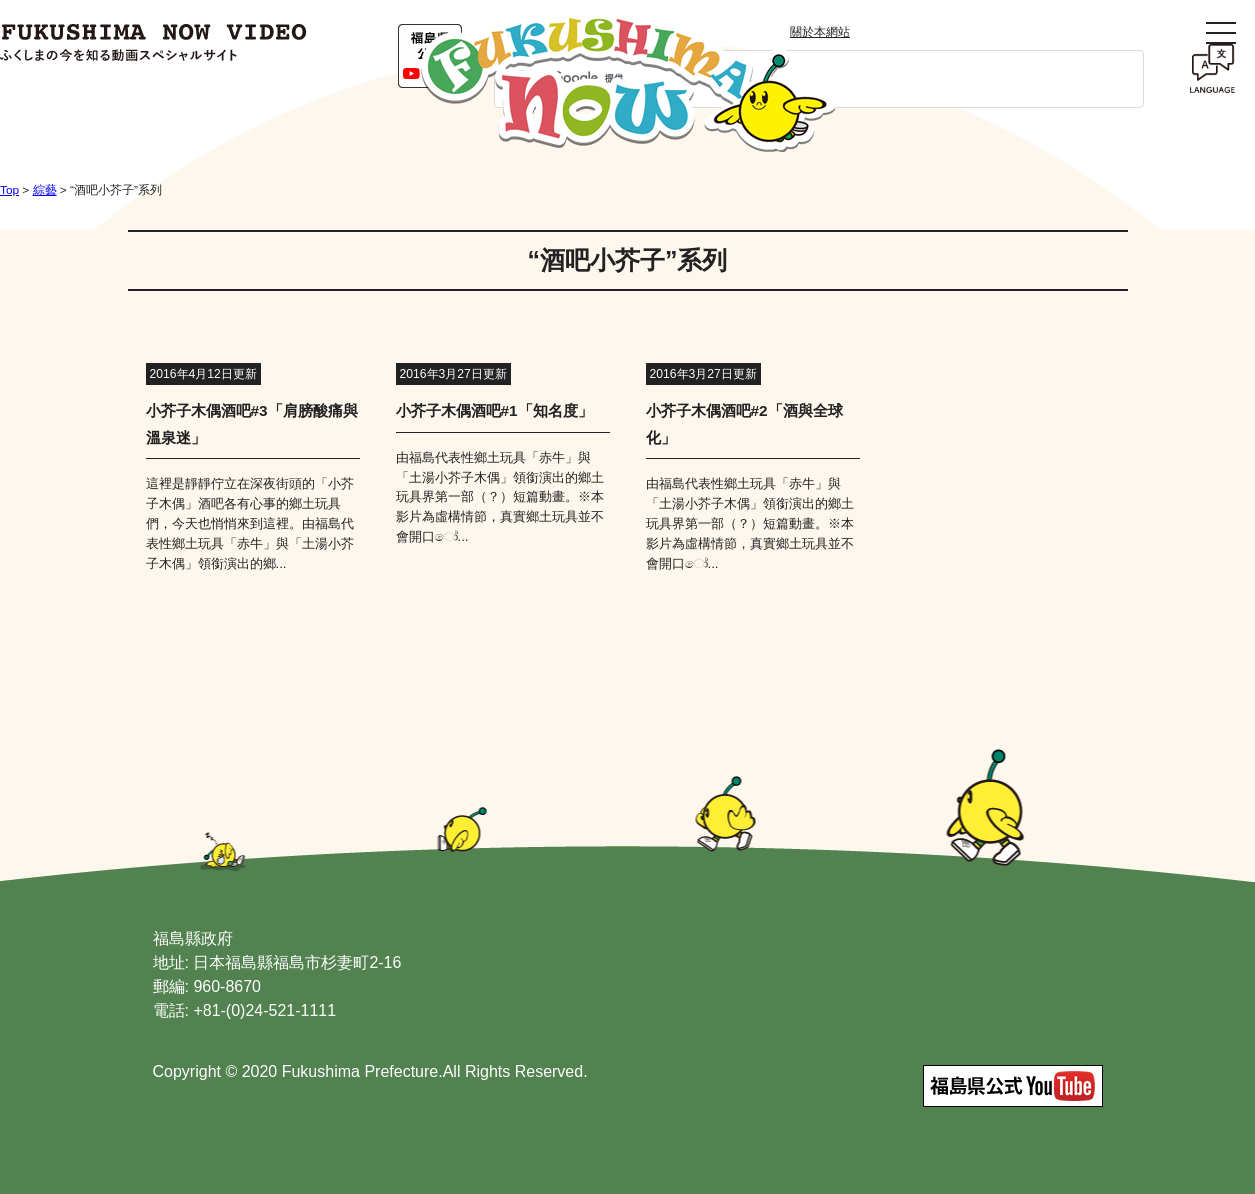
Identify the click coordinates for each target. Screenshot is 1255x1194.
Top (9, 190)
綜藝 (45, 190)
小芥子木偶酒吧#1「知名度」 (494, 410)
